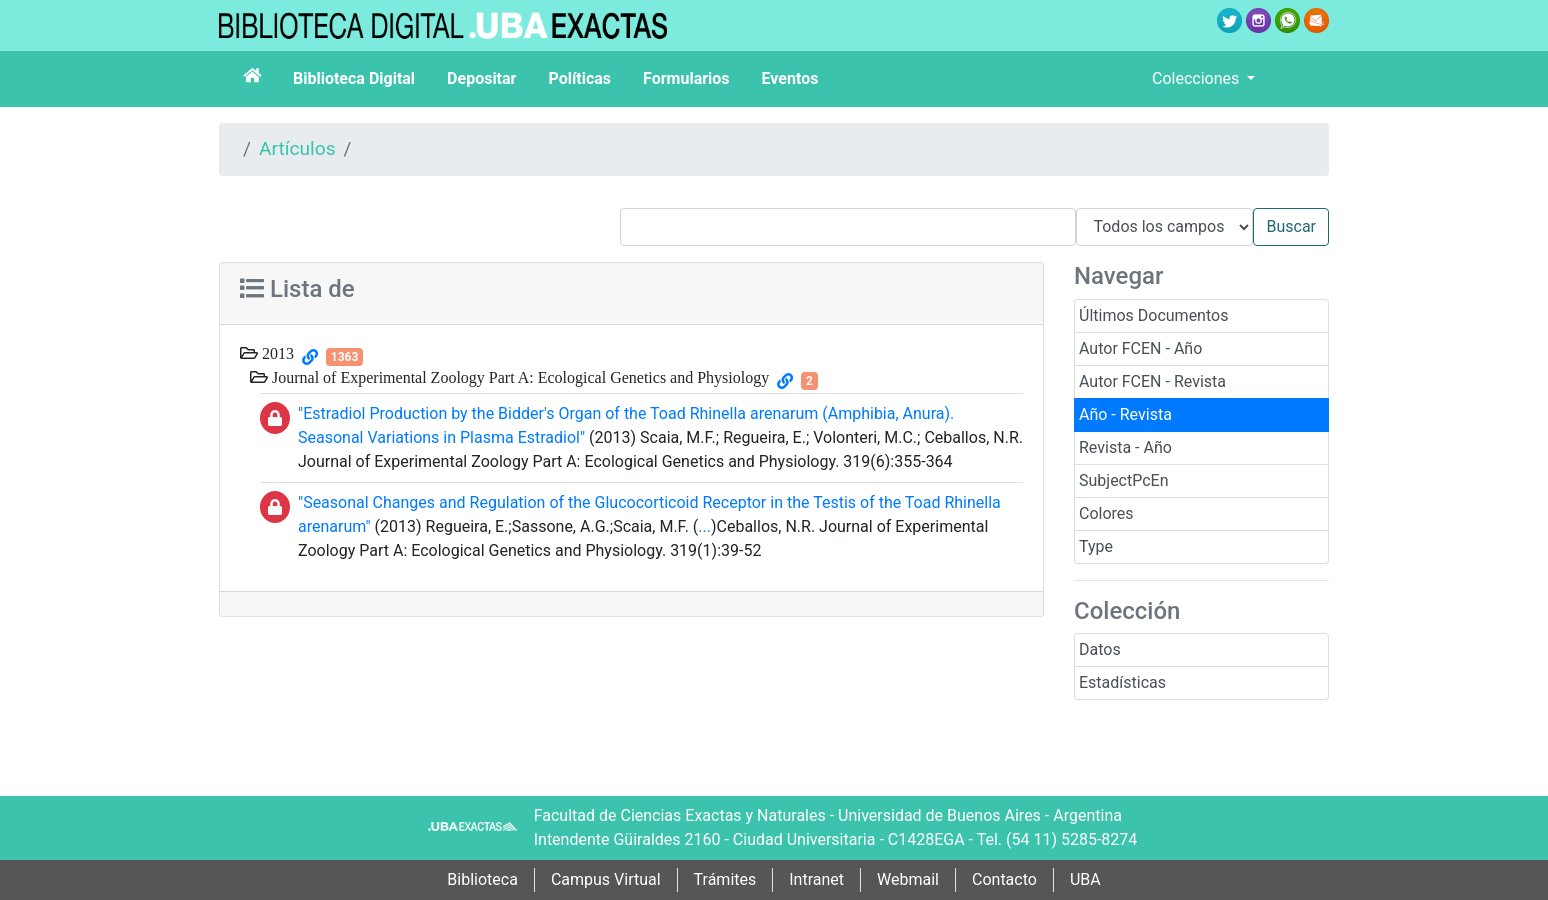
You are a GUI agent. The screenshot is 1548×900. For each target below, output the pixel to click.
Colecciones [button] (1197, 78)
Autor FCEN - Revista (1152, 381)
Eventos (790, 78)
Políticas (579, 78)
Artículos (297, 148)
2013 (276, 353)
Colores (1106, 513)
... (704, 526)
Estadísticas (1122, 682)
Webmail (908, 879)
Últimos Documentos (1153, 315)
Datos (1100, 649)
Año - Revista (1125, 414)
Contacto (1004, 879)
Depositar (481, 78)
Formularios (686, 78)
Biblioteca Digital (354, 78)
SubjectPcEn (1124, 480)
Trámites (725, 879)
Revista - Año (1125, 447)
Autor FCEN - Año (1140, 348)
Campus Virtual (606, 879)
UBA (1085, 879)
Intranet (816, 879)
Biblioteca (482, 879)
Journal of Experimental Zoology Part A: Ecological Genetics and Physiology (518, 377)
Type (1096, 546)
